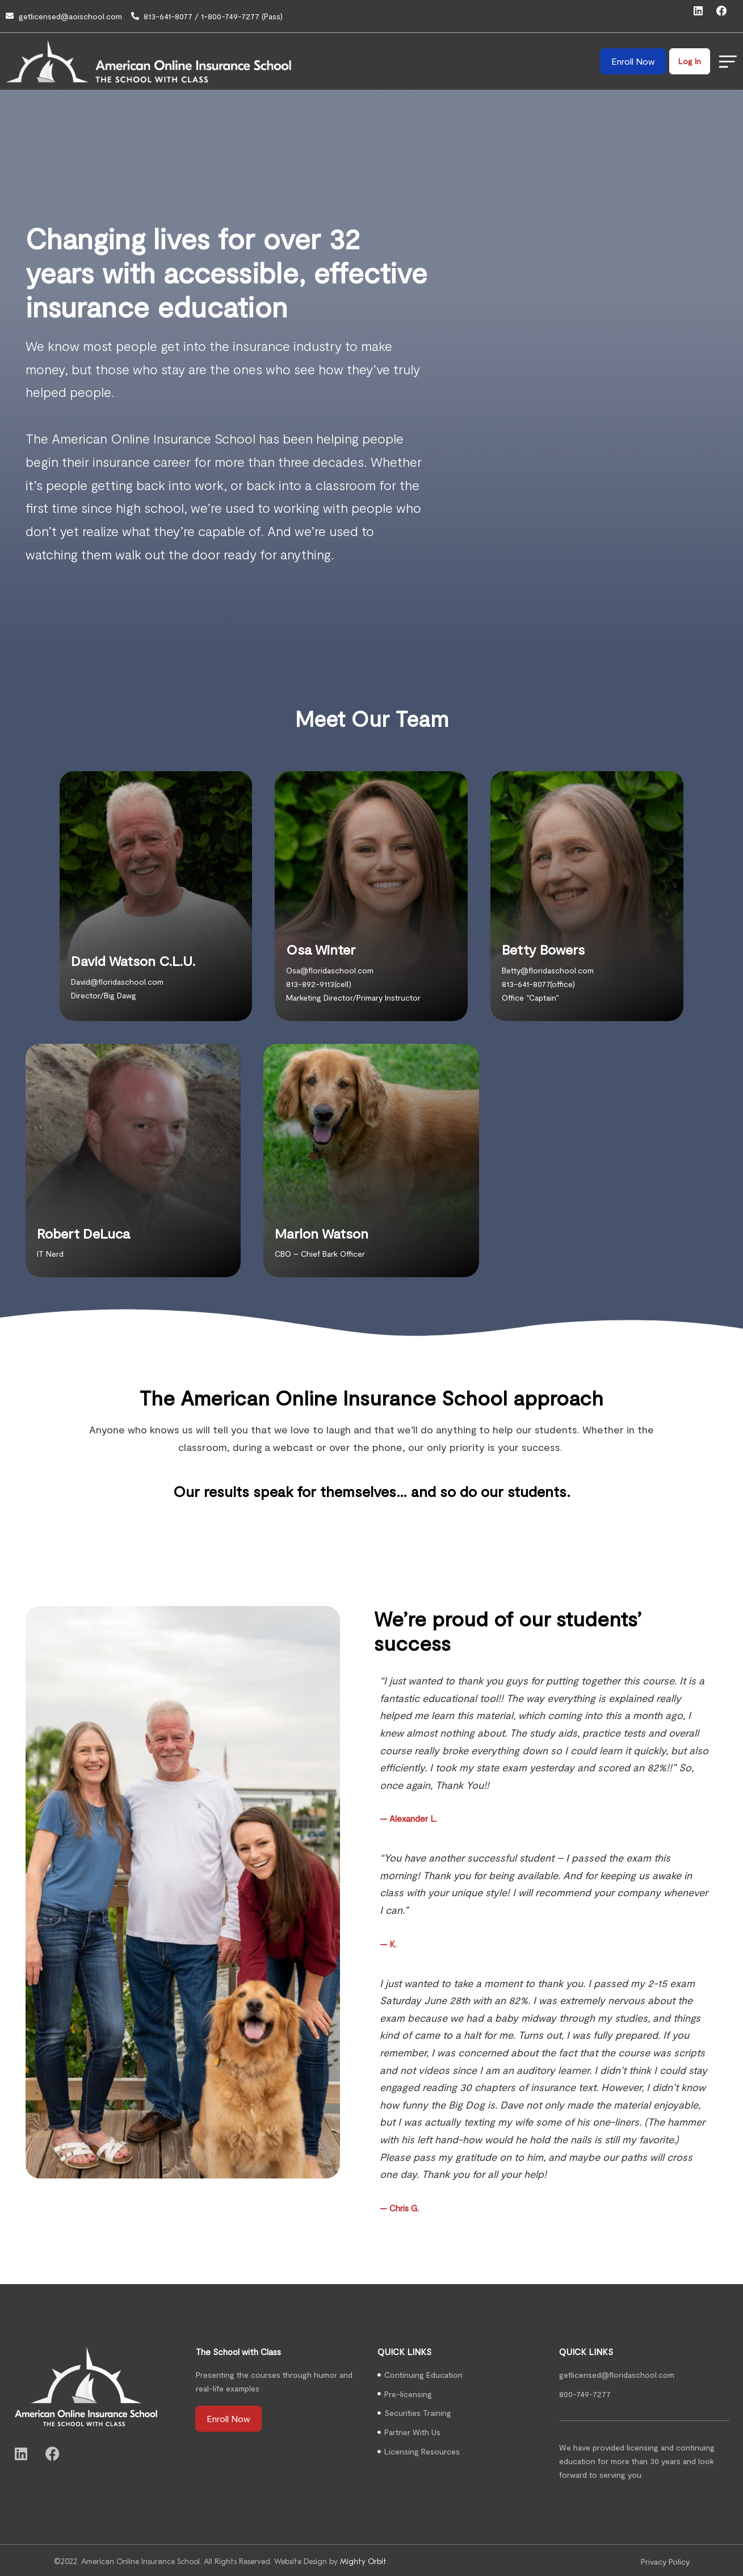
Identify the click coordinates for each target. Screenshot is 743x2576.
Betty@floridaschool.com (548, 967)
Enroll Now (632, 58)
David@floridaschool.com (117, 979)
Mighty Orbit (363, 2559)
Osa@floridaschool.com (329, 967)
